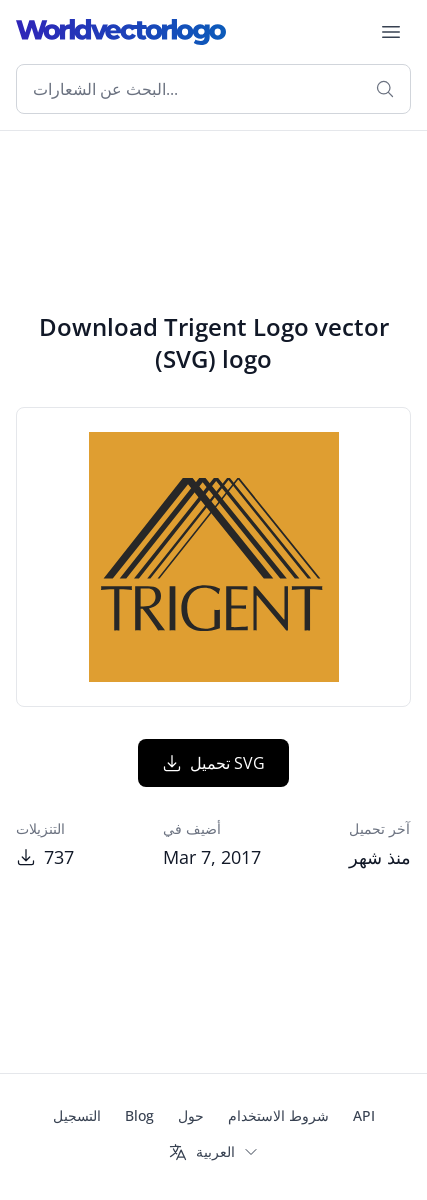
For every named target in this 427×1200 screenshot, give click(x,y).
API (364, 1115)
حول (191, 1115)
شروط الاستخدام (278, 1115)
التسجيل (77, 1115)
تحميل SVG (213, 763)
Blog (139, 1115)
